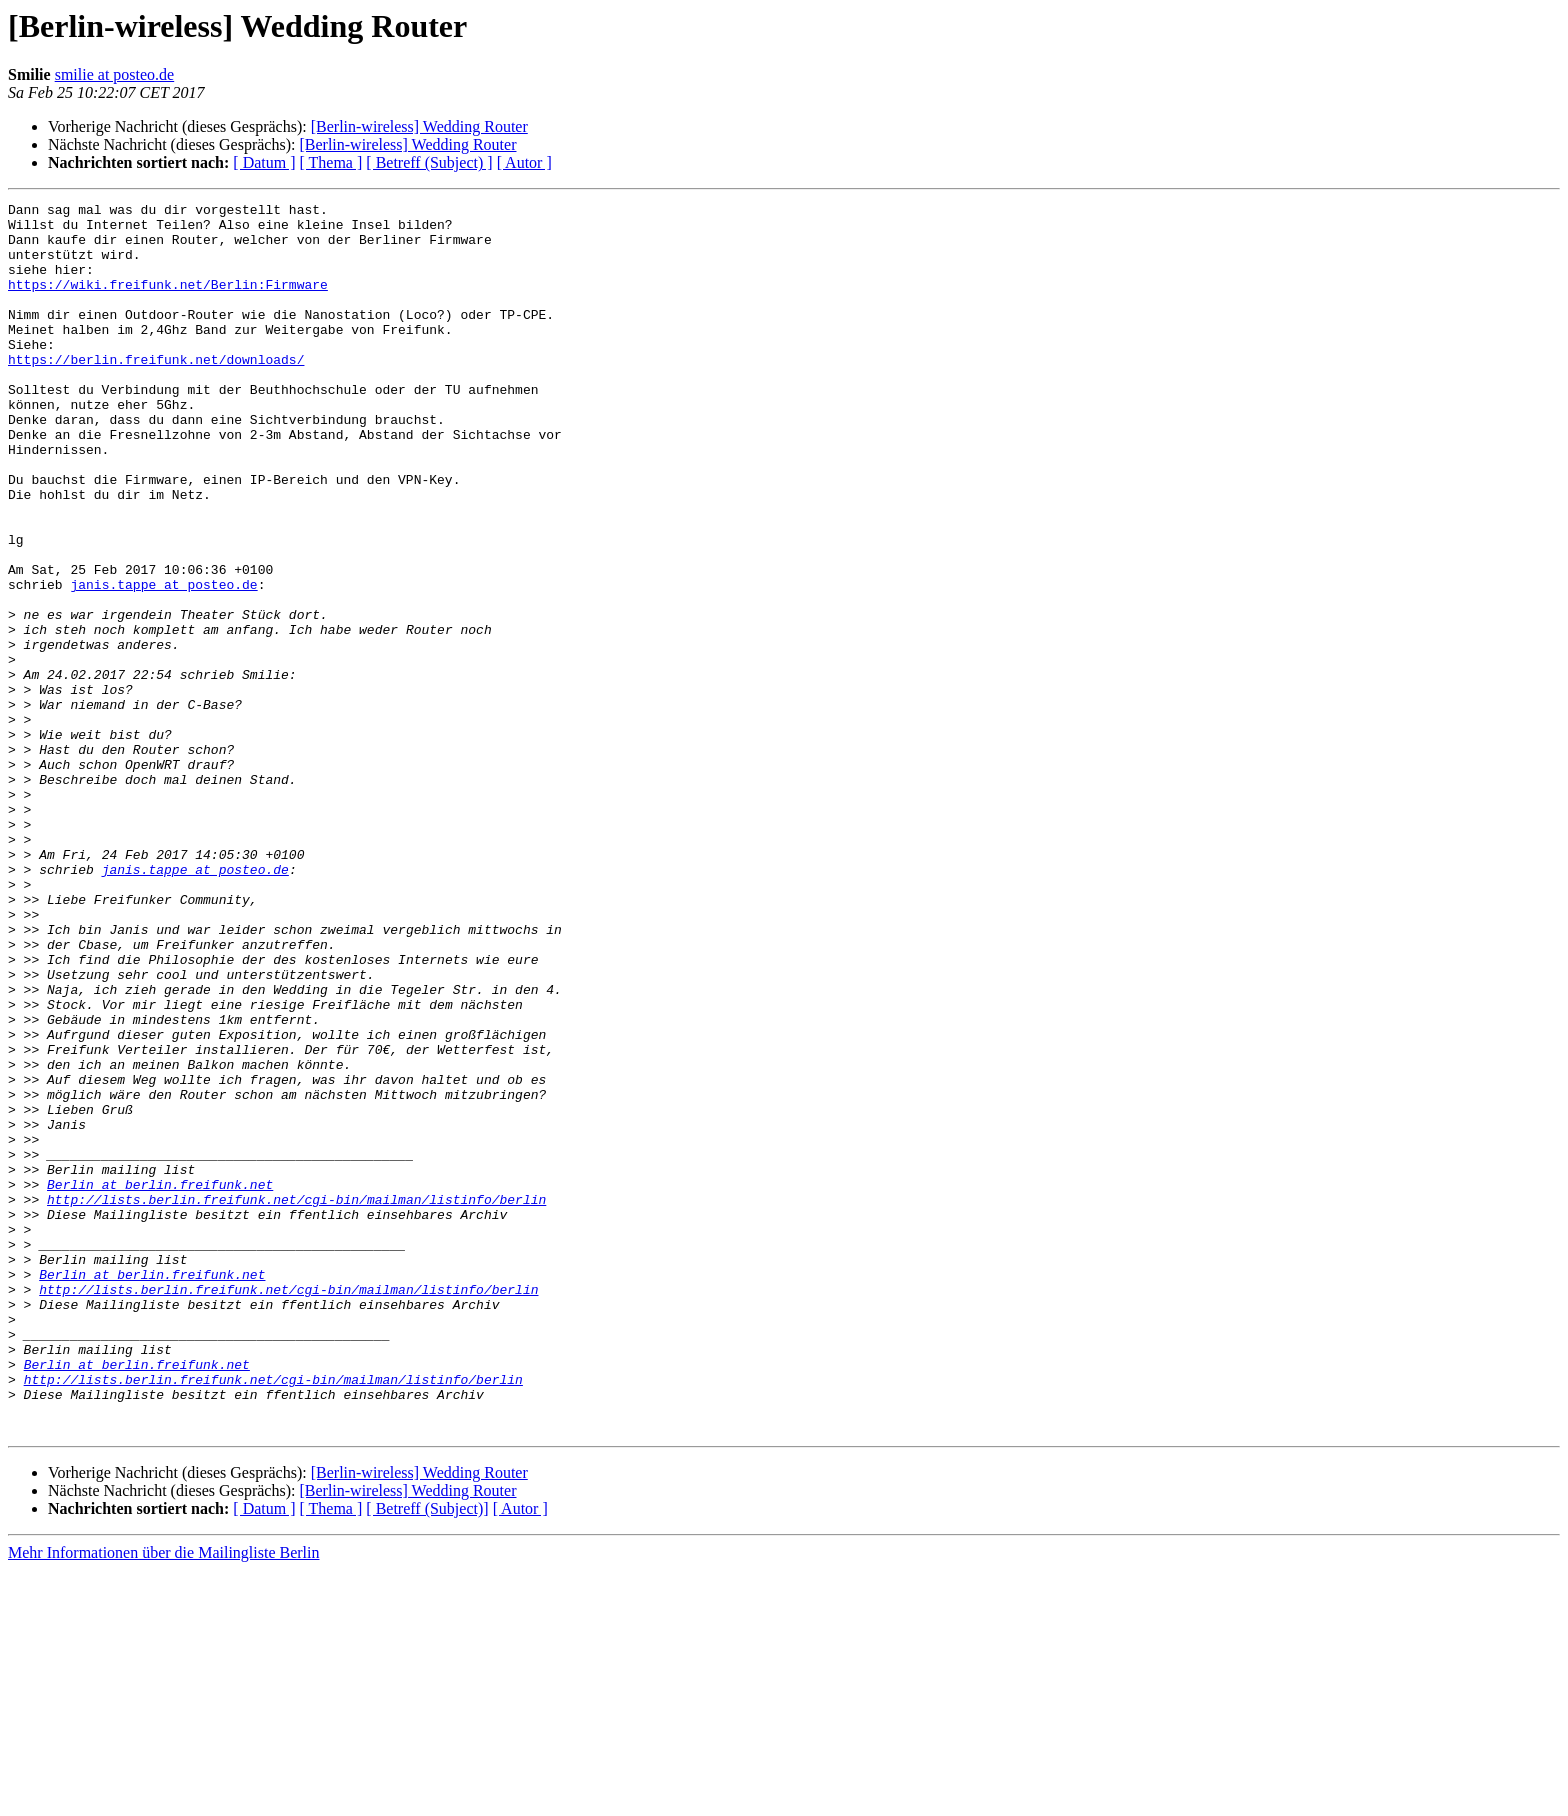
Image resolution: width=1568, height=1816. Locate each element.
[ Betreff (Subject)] (427, 1754)
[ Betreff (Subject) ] (429, 162)
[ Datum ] (264, 162)
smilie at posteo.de (115, 74)
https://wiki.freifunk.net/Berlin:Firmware (168, 302)
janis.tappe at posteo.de (163, 662)
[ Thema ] (331, 162)
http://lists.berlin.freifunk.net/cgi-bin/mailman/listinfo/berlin (296, 1400)
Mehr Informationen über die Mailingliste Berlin (163, 1798)
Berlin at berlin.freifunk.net (160, 1382)
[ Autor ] (524, 162)
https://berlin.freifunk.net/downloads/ (156, 392)
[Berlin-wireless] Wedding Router (419, 126)
